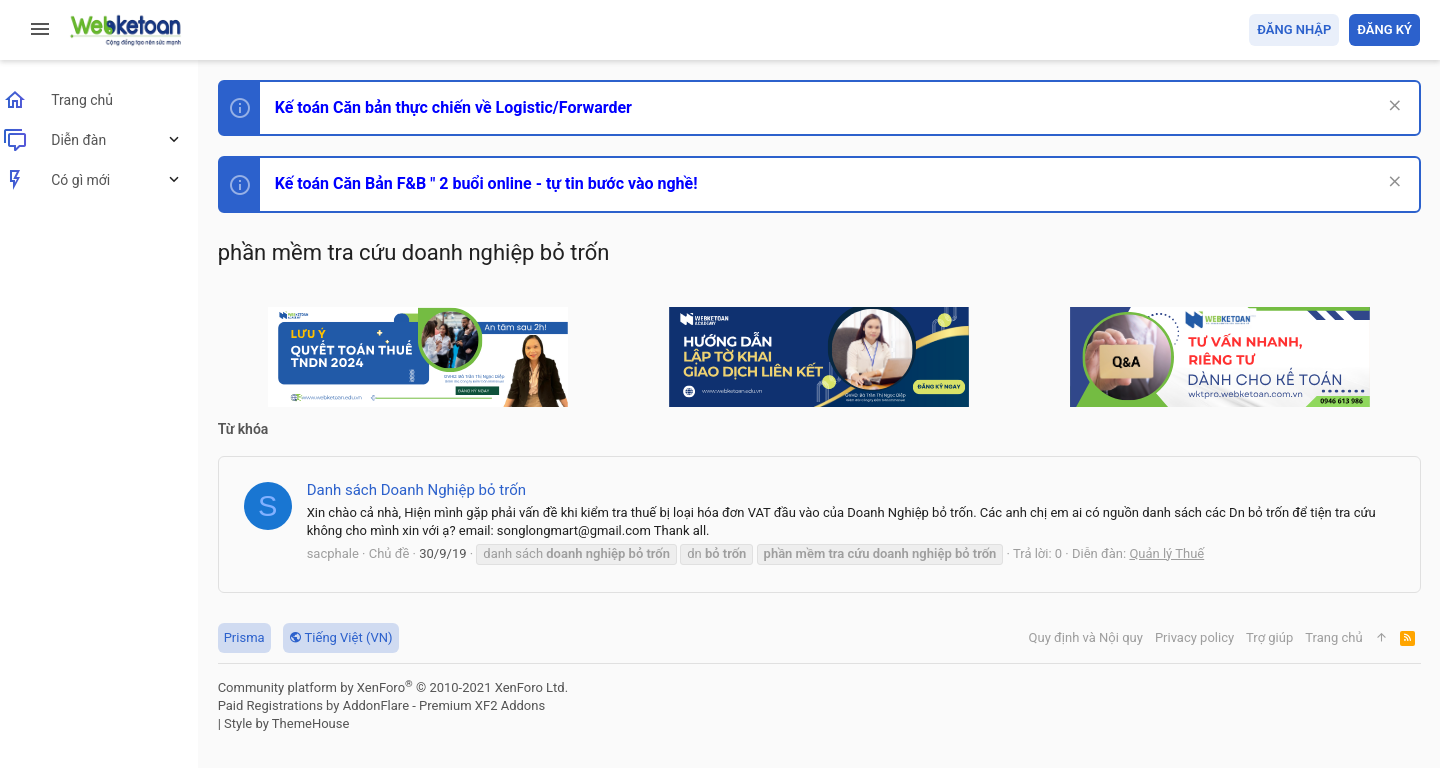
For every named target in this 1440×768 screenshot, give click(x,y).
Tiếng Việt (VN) (353, 637)
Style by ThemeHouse (298, 723)
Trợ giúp (1269, 637)
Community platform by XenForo (405, 687)
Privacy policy (1193, 637)
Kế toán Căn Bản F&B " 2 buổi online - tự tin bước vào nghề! (498, 183)
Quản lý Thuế (1179, 553)
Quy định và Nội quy (1085, 637)
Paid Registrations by (393, 705)
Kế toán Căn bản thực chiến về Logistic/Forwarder (465, 107)
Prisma (256, 637)
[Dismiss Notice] (1391, 107)
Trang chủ (1333, 637)
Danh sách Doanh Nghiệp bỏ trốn (428, 490)
